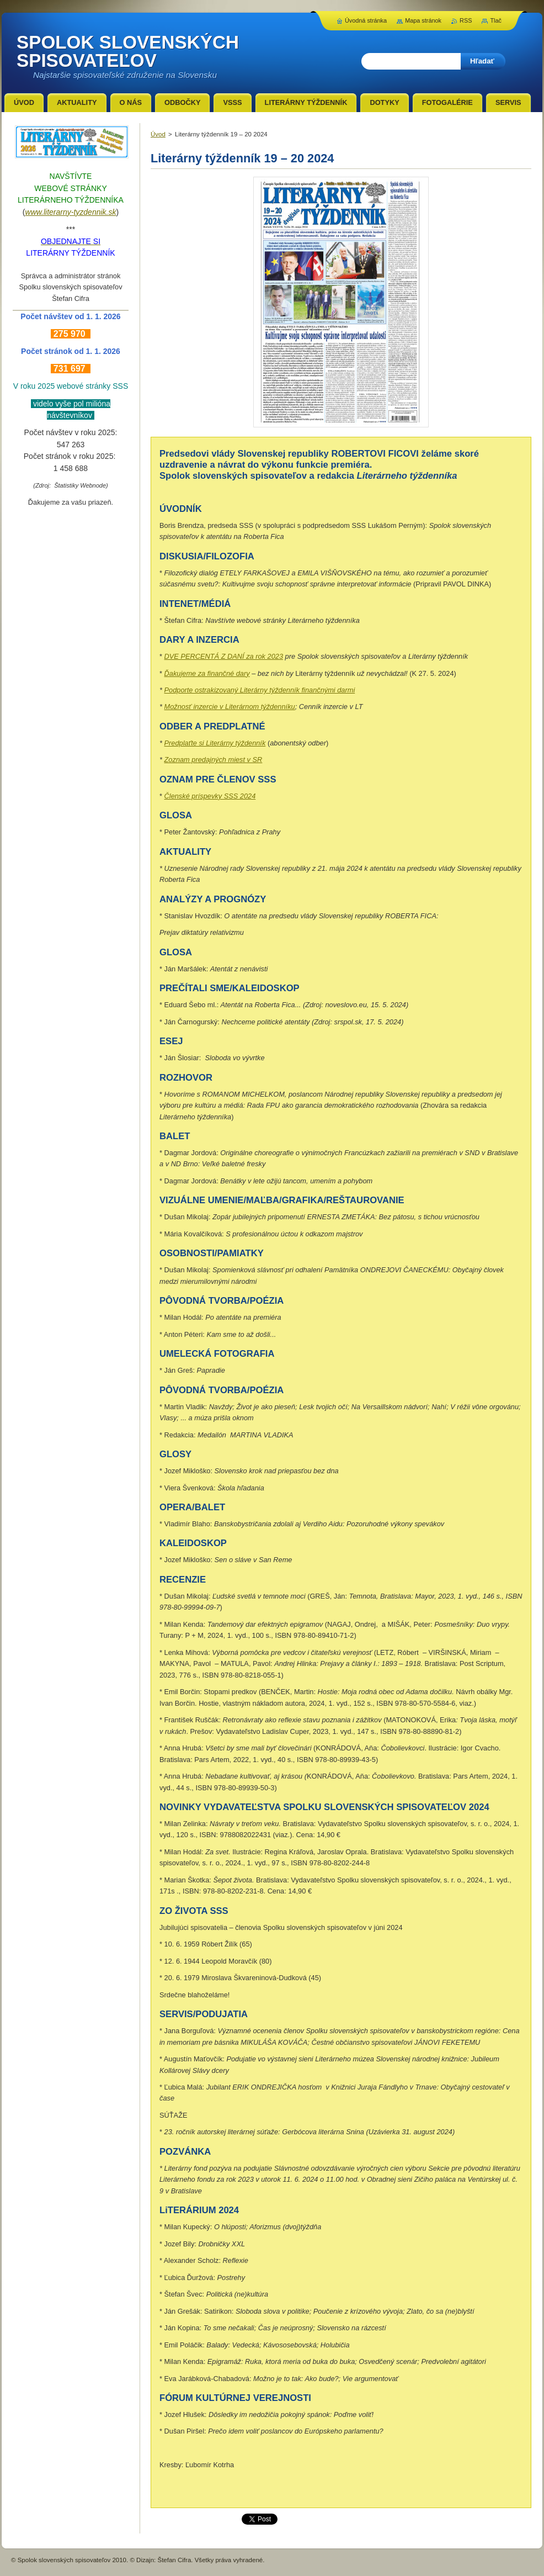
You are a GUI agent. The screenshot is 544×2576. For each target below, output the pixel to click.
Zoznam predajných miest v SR (213, 759)
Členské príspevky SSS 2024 (210, 796)
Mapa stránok (423, 20)
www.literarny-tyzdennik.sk (70, 212)
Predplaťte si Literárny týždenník (215, 743)
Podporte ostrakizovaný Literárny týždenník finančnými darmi (259, 690)
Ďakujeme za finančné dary (207, 673)
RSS (466, 20)
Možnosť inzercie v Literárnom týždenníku (229, 706)
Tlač (496, 20)
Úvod (158, 134)
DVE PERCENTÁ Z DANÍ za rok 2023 (223, 656)
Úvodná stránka (366, 20)
